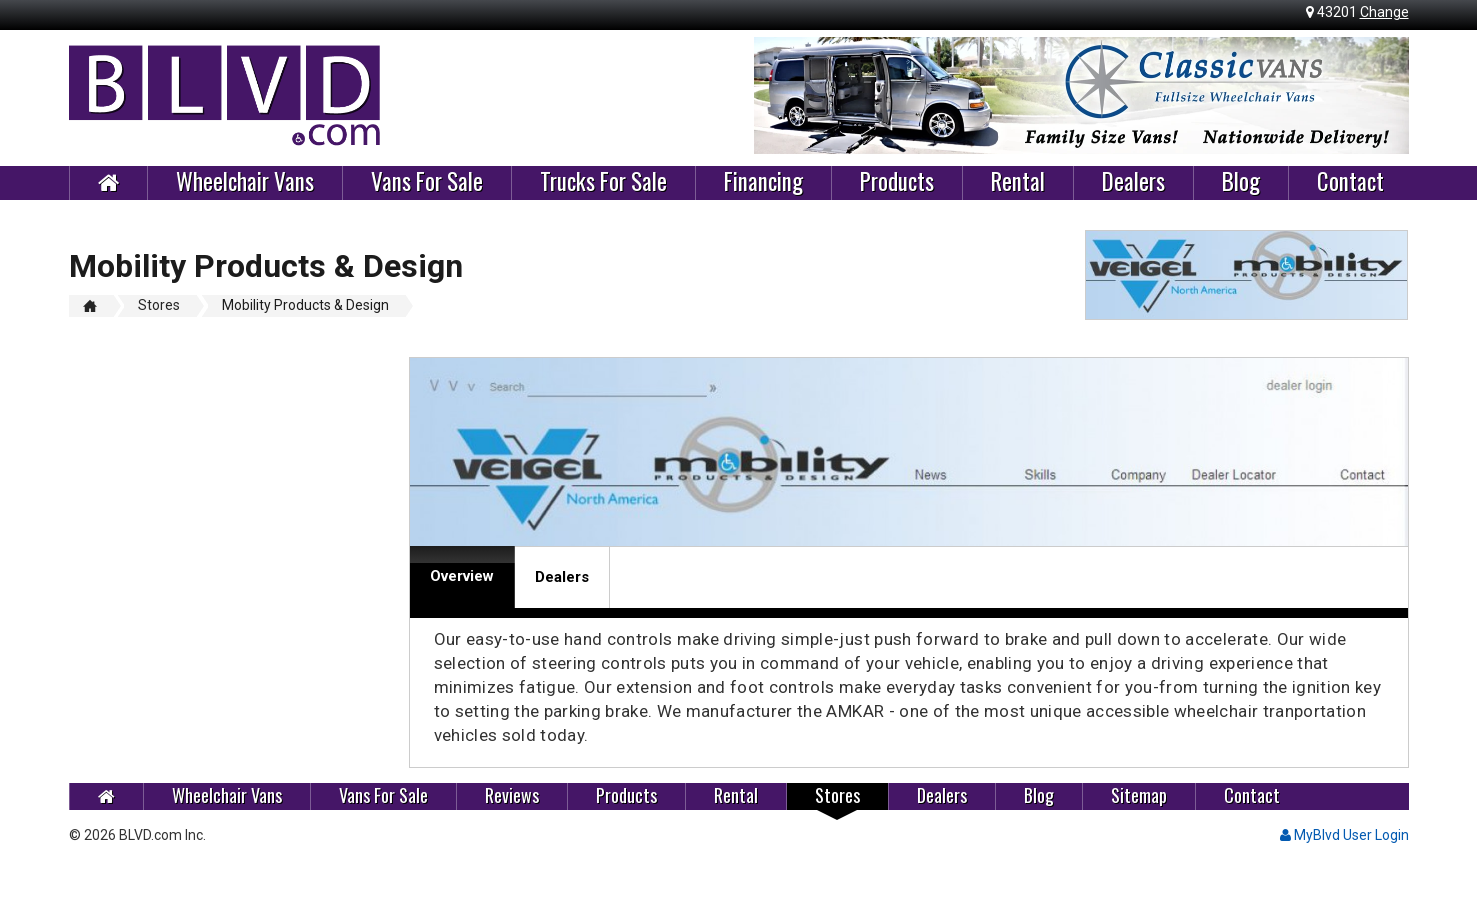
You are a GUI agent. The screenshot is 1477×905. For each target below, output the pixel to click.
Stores (837, 795)
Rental (1018, 182)
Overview (462, 576)
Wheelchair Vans (245, 182)
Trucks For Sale (603, 182)
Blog (1241, 182)
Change (1384, 12)
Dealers (1133, 182)
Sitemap (1139, 795)
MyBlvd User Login (1344, 835)
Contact (1350, 182)
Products (897, 182)
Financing (763, 182)
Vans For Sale (427, 182)
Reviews (512, 795)
